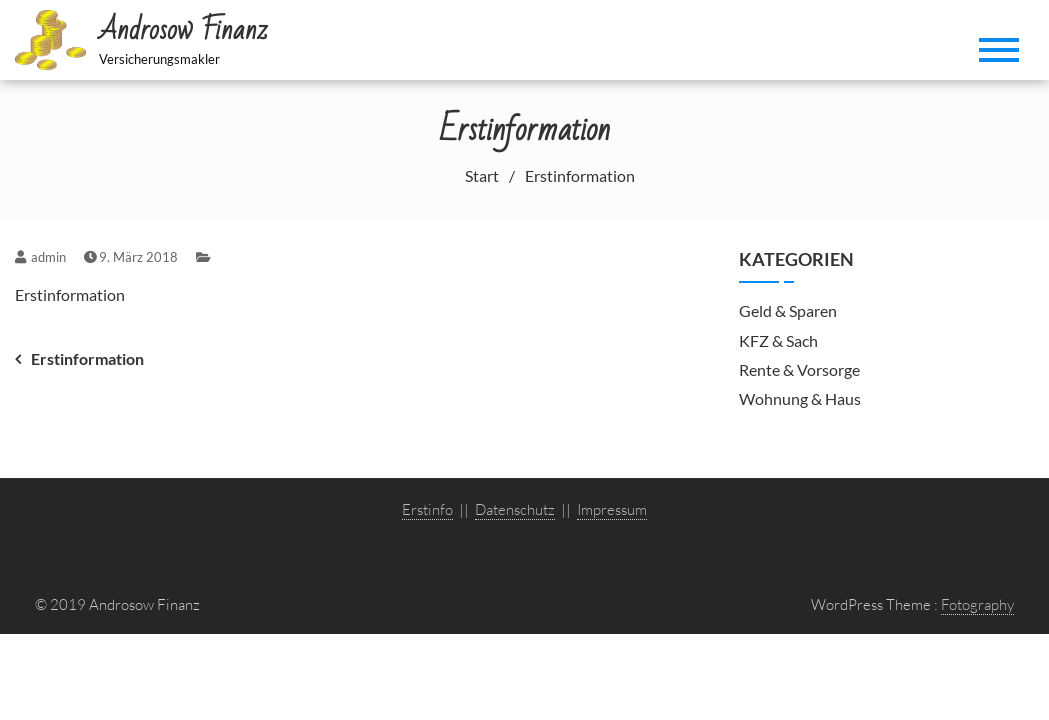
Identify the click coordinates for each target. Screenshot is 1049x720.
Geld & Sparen (788, 310)
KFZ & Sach (778, 340)
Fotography (977, 604)
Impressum (612, 509)
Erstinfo (427, 509)
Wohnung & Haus (800, 398)
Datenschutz (515, 509)
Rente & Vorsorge (799, 369)
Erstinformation (70, 294)
